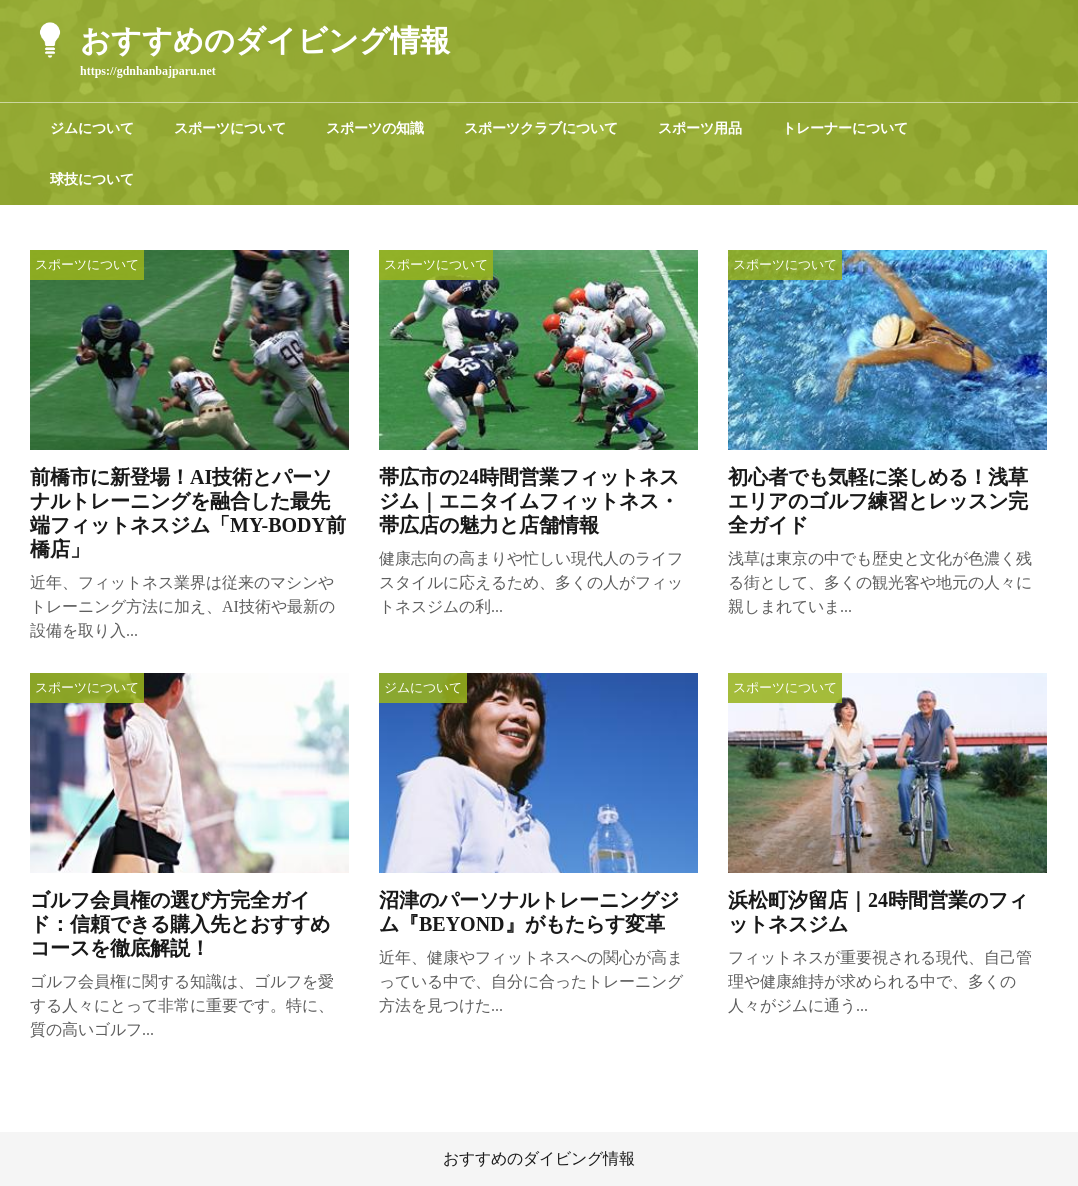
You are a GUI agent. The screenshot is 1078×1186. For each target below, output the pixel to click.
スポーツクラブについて (541, 128)
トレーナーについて (845, 128)
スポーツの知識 (375, 128)
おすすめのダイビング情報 (539, 1158)
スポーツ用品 (700, 128)
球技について (92, 179)
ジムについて (92, 128)
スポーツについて (230, 128)
